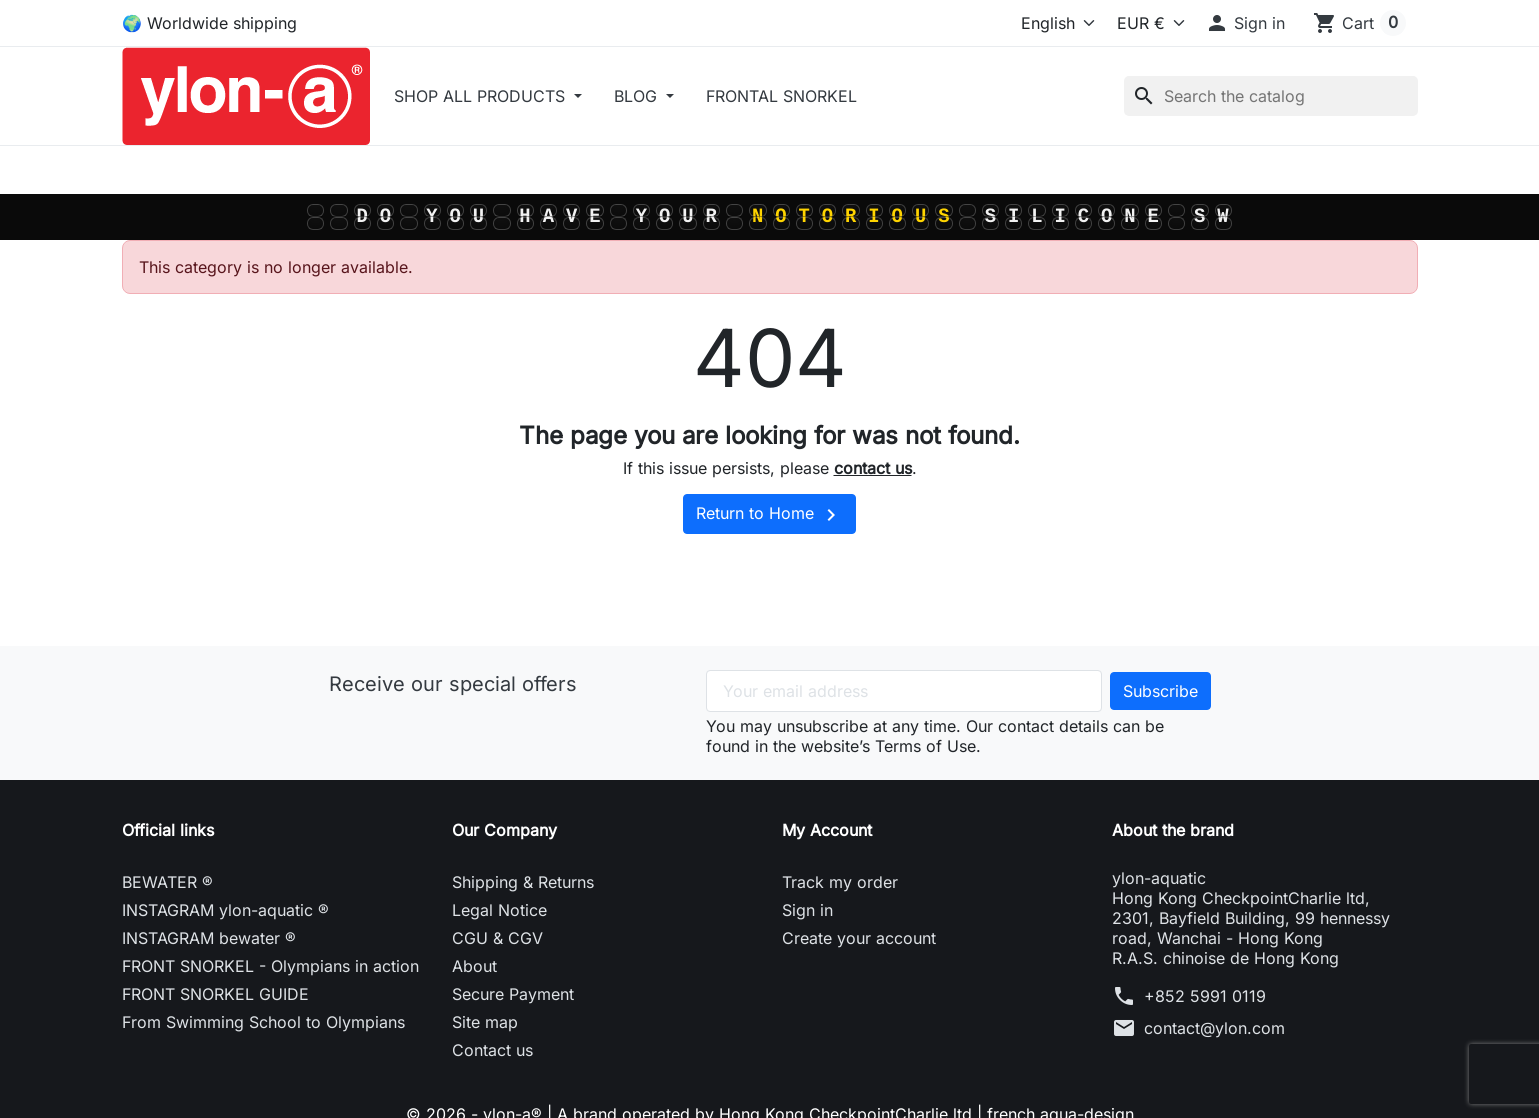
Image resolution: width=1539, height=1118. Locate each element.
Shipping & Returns (523, 882)
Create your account (859, 938)
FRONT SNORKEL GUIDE (215, 994)
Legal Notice (499, 910)
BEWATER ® (167, 882)
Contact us (492, 1050)
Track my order (840, 882)
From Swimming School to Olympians (263, 1022)
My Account (827, 830)
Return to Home (769, 515)
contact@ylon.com (1214, 1028)
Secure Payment (513, 994)
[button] (1245, 23)
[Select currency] (1146, 23)
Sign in (807, 910)
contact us (873, 468)
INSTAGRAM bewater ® (209, 938)
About (474, 966)
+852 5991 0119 (1205, 996)
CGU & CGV (497, 938)
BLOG (638, 96)
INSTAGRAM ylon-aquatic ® (225, 910)
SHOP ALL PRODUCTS (482, 96)
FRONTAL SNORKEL (781, 96)
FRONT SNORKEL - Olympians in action (270, 966)
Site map (485, 1022)
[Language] (1017, 23)
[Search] (1271, 96)
